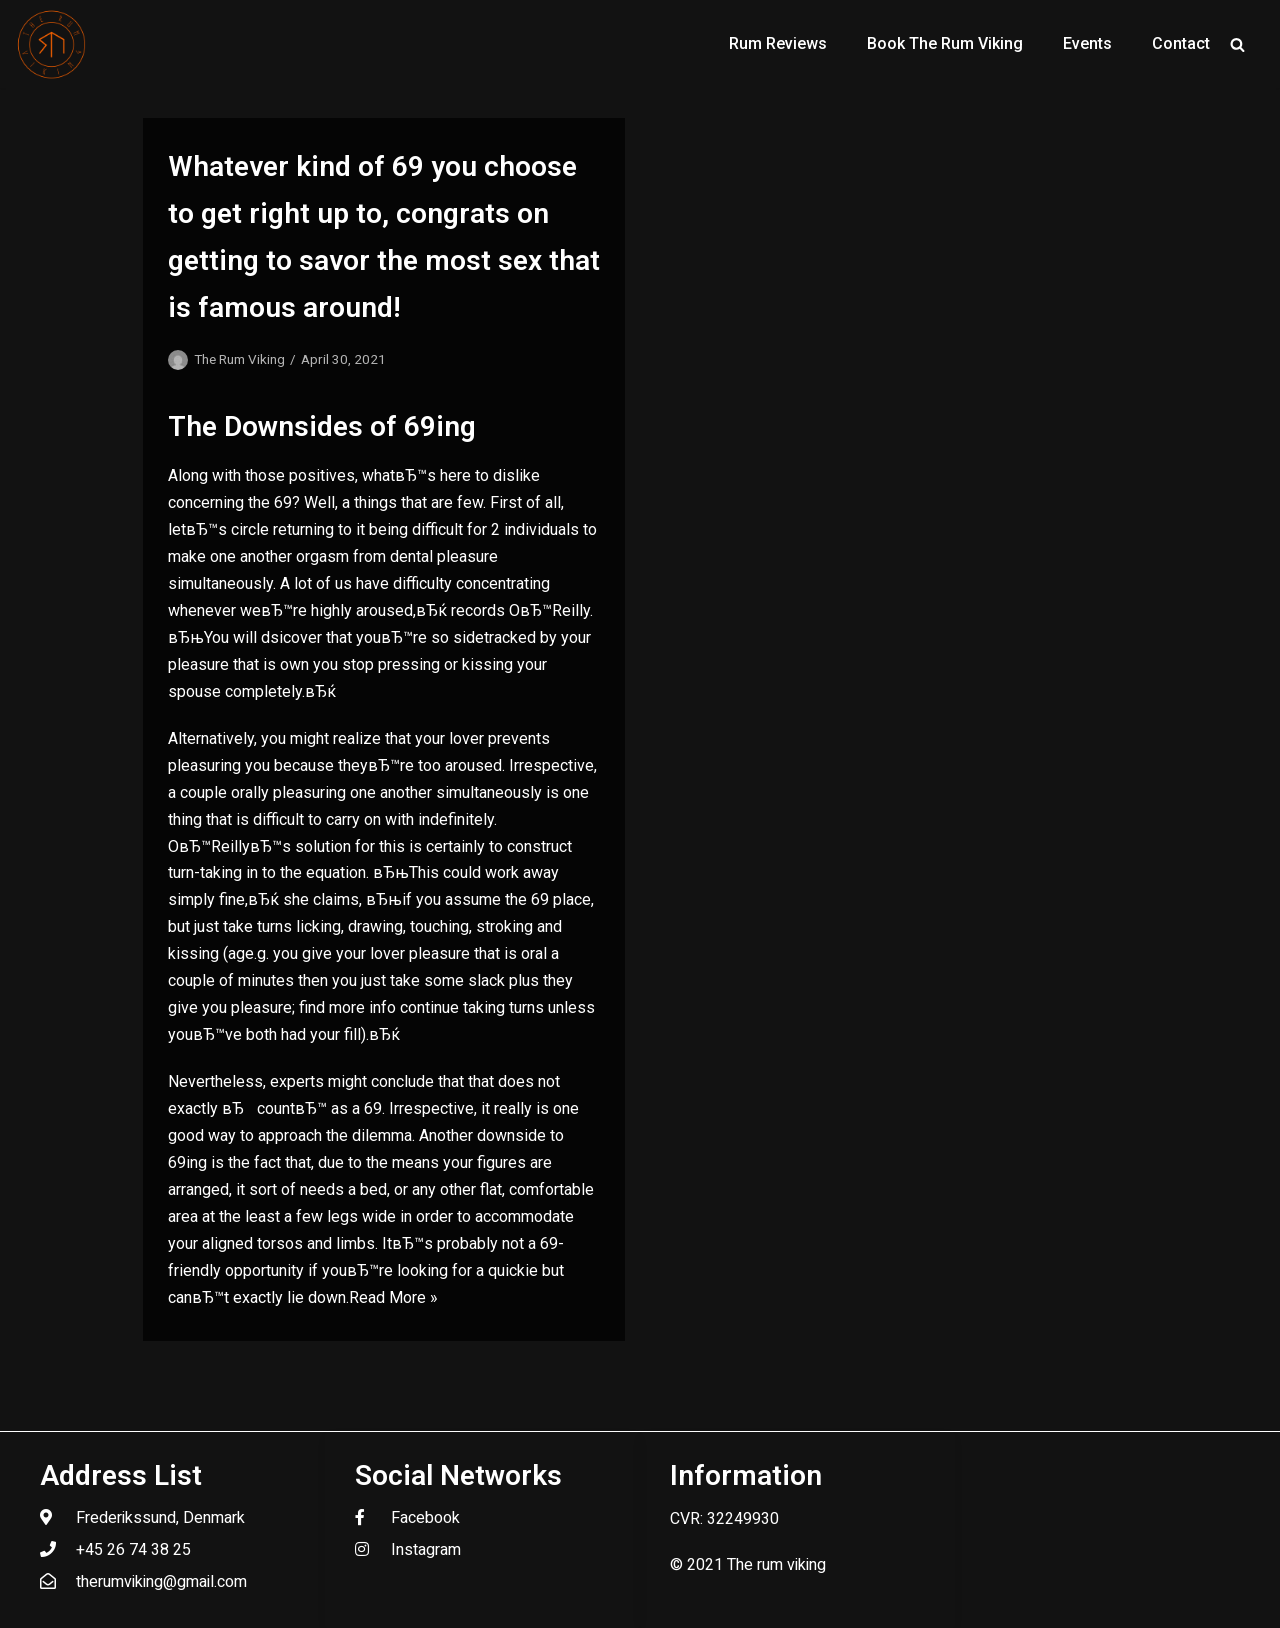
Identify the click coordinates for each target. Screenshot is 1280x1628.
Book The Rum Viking (945, 43)
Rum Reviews (778, 43)
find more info (347, 1007)
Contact (1181, 43)
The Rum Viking (239, 359)
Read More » (393, 1297)
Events (1087, 43)
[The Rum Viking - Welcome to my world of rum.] (52, 44)
